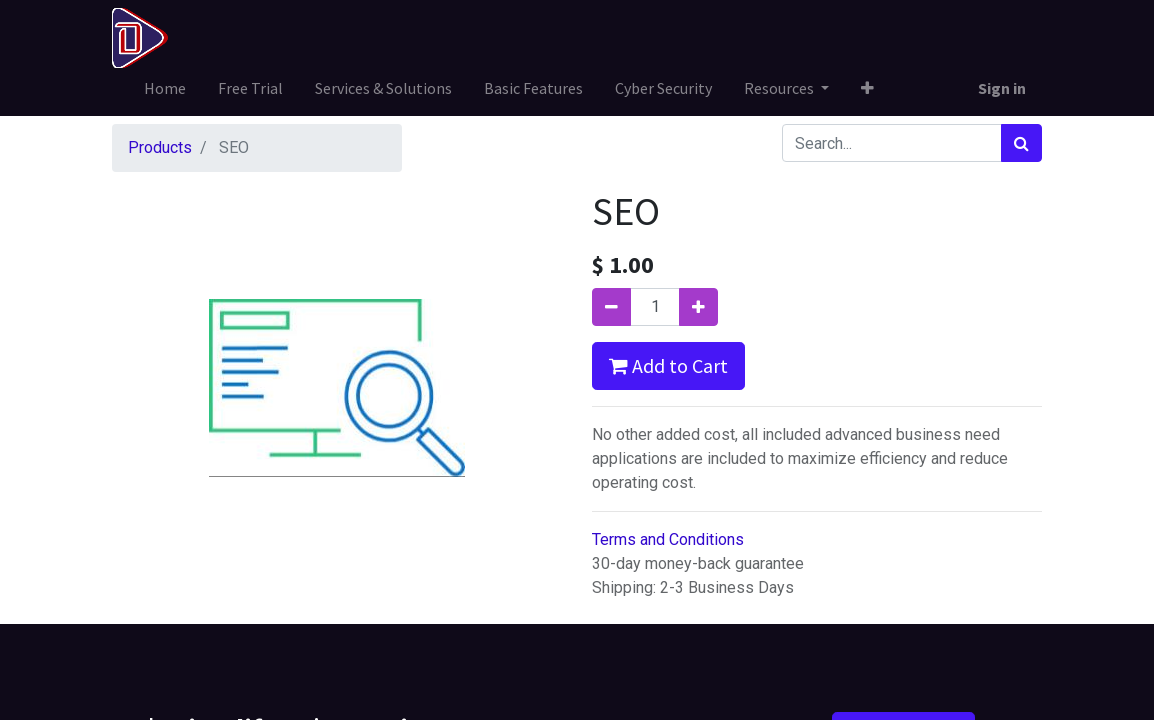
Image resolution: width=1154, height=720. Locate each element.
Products (160, 147)
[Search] (1021, 143)
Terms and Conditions (668, 539)
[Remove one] (611, 307)
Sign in (1002, 88)
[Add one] (698, 307)
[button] (867, 88)
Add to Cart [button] (668, 365)
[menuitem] (165, 88)
